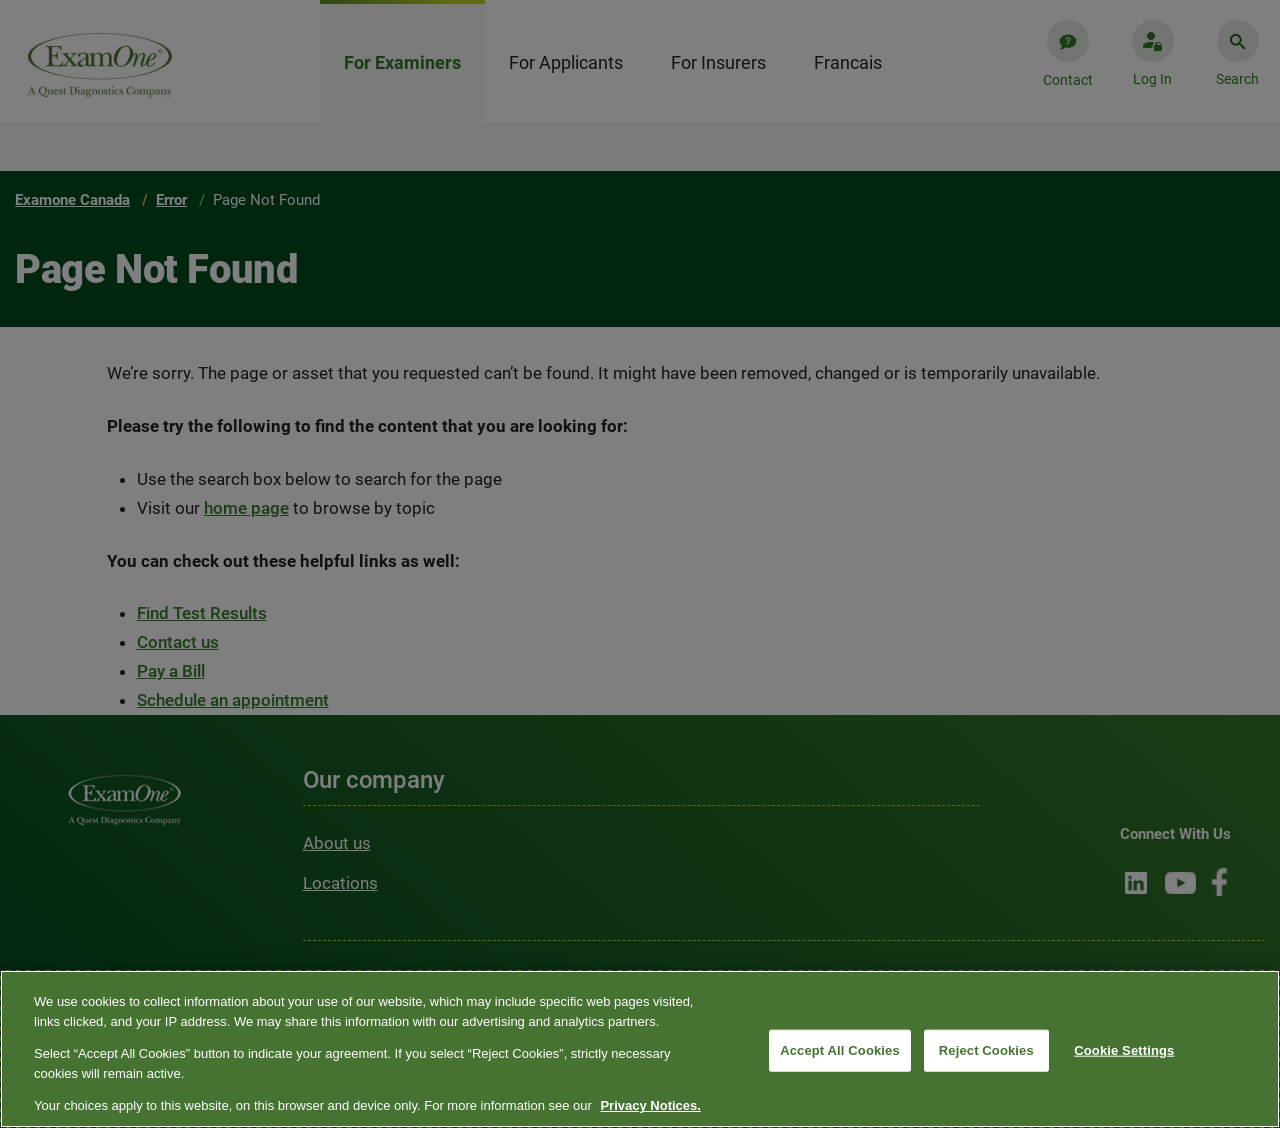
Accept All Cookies (840, 1050)
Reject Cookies (986, 1050)
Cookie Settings (1124, 1050)
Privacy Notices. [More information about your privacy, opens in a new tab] (650, 1105)
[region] (640, 1049)
